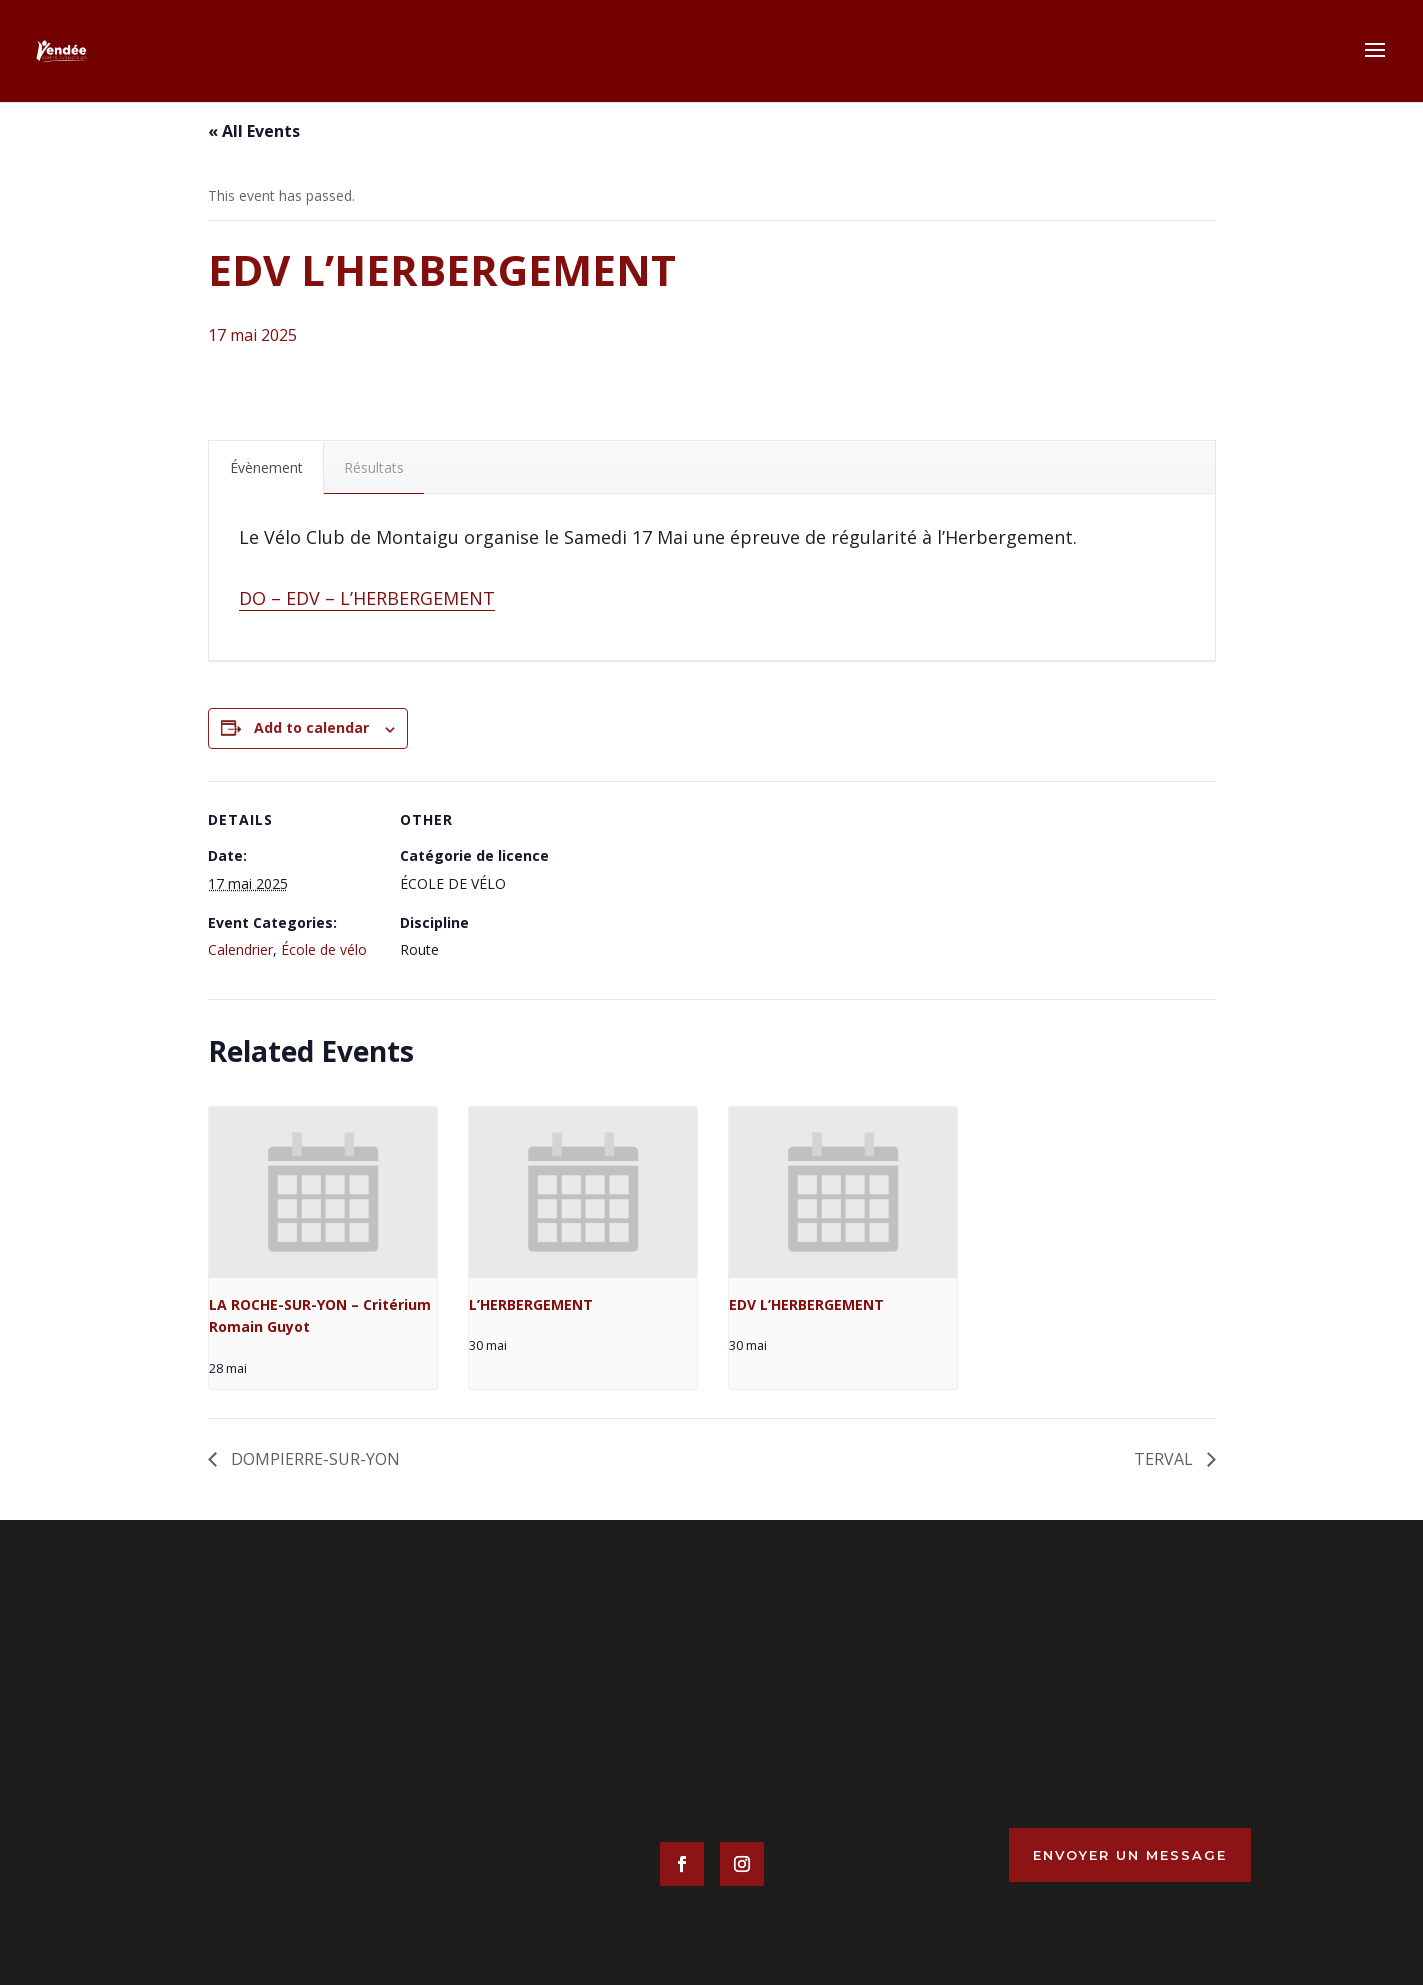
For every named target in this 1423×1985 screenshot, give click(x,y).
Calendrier (240, 949)
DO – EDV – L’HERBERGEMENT (367, 598)
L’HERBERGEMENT (531, 1304)
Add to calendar (311, 727)
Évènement (266, 467)
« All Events (254, 131)
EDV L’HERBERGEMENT (806, 1304)
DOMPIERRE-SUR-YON (313, 1459)
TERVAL (1165, 1459)
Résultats (374, 467)
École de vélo (324, 949)
